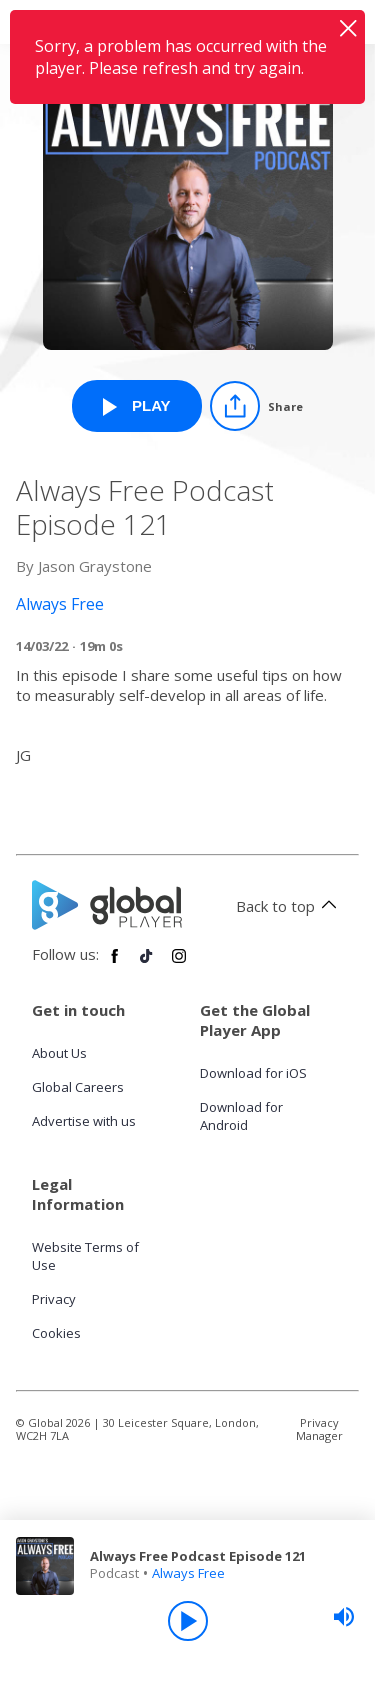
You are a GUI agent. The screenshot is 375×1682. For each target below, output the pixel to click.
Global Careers (78, 1087)
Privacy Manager (319, 1429)
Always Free (188, 1573)
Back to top (289, 906)
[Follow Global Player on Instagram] (179, 964)
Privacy (54, 1299)
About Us (59, 1053)
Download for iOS (253, 1073)
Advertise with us (84, 1121)
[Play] (188, 1621)
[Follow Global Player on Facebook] (115, 964)
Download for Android (241, 1116)
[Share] (256, 406)
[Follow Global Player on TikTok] (147, 964)
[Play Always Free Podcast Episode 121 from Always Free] (137, 406)
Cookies (56, 1333)
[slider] (344, 1617)
